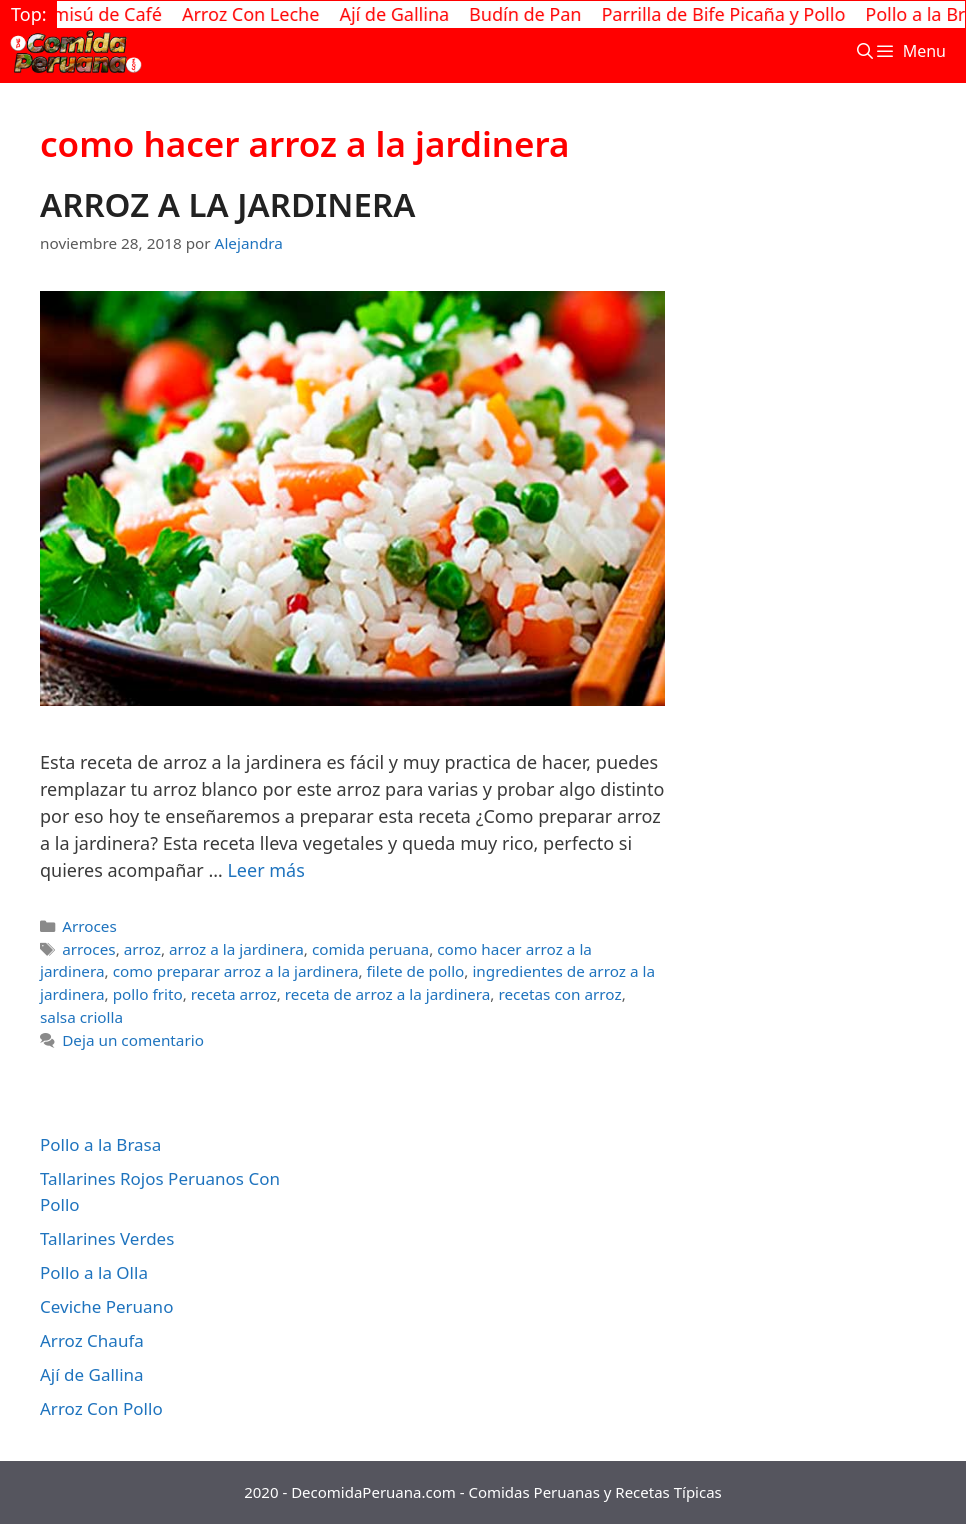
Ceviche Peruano (106, 1306)
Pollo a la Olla (94, 1272)
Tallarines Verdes (107, 1238)
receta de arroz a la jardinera (388, 994)
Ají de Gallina (403, 14)
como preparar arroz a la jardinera (236, 971)
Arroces (89, 926)
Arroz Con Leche (258, 14)
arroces (88, 949)
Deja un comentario (133, 1040)
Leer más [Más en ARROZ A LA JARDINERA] (265, 870)
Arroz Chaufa (92, 1340)
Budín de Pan (534, 14)
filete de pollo (416, 971)
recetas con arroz (559, 994)
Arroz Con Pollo (101, 1408)
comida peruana (370, 949)
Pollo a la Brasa (100, 1144)
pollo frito (148, 994)
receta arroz (234, 994)
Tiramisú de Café (99, 14)
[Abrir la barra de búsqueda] (864, 51)
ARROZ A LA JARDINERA (227, 204)
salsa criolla (81, 1017)
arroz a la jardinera (236, 949)
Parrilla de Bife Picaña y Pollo (732, 14)
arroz (142, 949)
